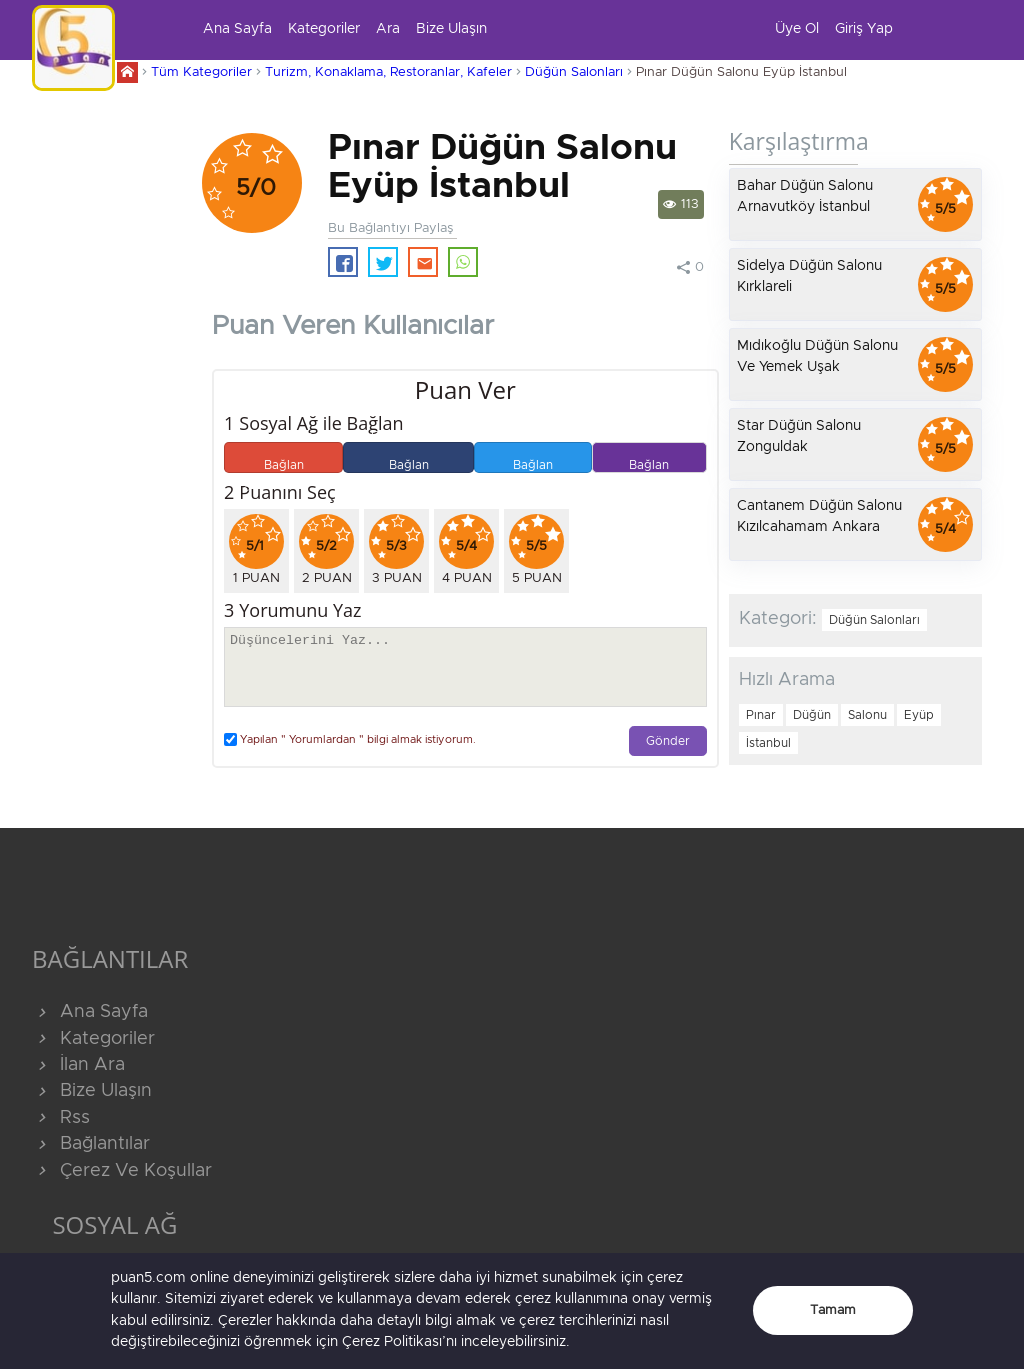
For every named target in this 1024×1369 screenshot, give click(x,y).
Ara (388, 29)
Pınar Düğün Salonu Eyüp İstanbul (741, 72)
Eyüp (919, 715)
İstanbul (768, 743)
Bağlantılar (91, 1144)
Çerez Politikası (392, 1342)
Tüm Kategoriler (201, 72)
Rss (61, 1118)
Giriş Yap (864, 29)
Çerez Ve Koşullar (122, 1171)
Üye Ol (797, 29)
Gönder (668, 741)
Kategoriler (324, 29)
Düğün (812, 715)
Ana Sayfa (237, 29)
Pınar (761, 715)
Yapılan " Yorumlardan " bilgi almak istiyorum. (350, 739)
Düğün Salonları (574, 72)
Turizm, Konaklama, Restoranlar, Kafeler (388, 72)
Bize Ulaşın (451, 29)
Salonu (867, 715)
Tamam (833, 1310)
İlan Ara (78, 1065)
